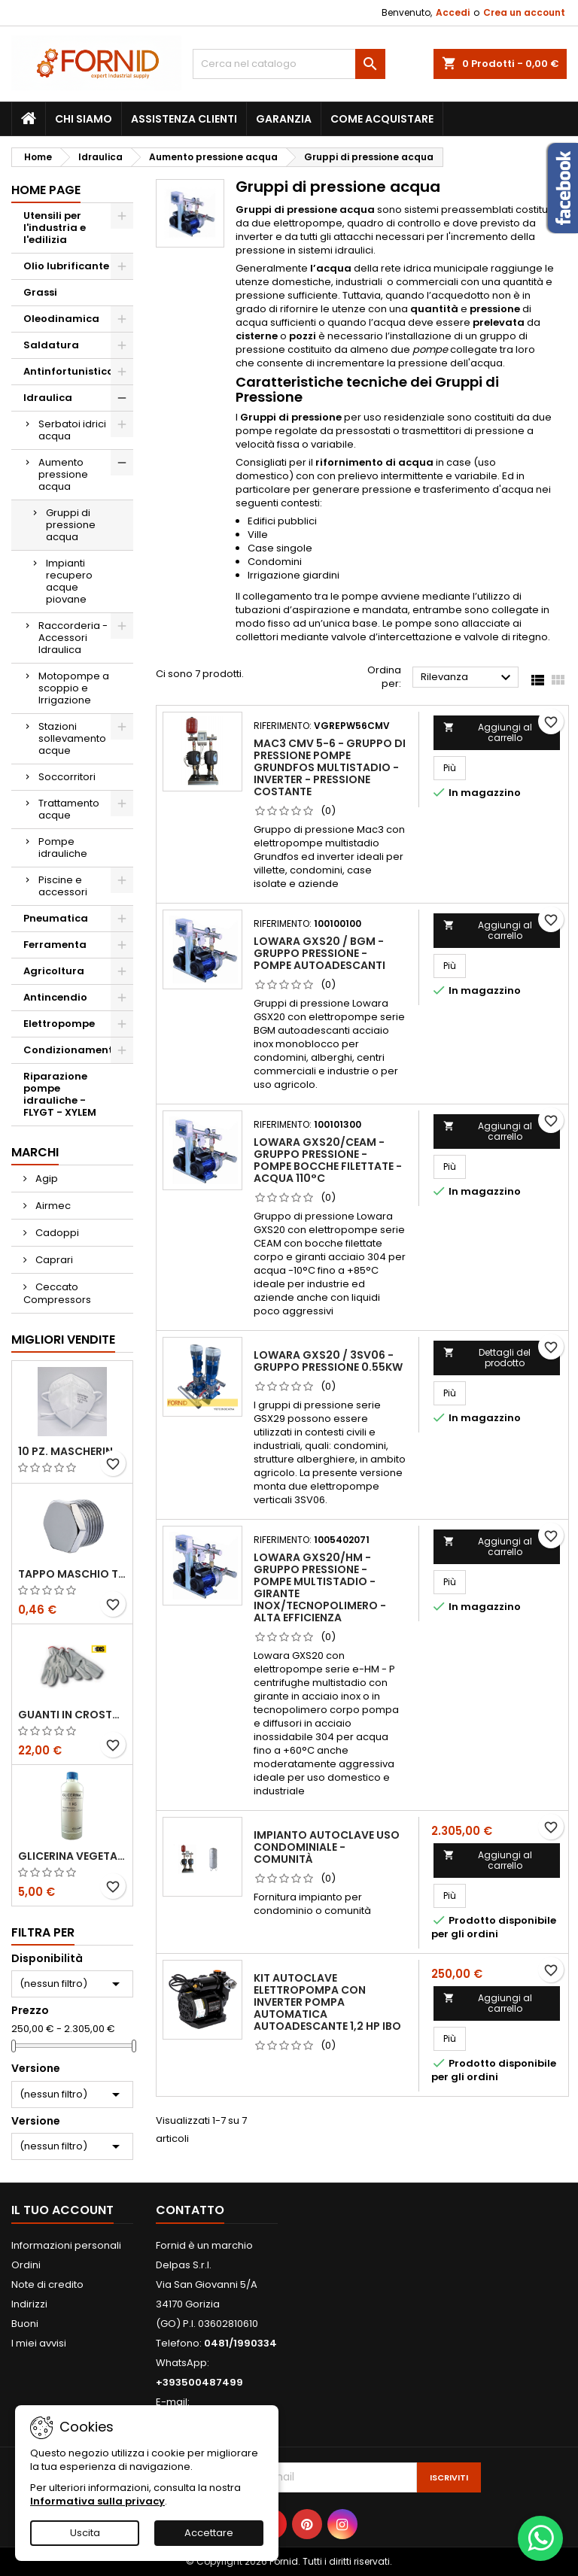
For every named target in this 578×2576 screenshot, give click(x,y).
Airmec (52, 1205)
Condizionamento (71, 1050)
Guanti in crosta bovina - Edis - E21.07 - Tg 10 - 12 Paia (72, 1715)
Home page (46, 190)
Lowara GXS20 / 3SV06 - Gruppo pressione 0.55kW (328, 1361)
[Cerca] (289, 64)
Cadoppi (56, 1233)
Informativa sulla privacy (97, 2501)
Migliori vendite (63, 1339)
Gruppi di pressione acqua (71, 525)
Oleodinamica (61, 318)
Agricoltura (53, 971)
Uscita (85, 2533)
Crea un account (524, 12)
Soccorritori (67, 777)
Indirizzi (29, 2304)
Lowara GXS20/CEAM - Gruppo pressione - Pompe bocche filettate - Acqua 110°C (328, 1160)
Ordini (26, 2265)
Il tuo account (62, 2210)
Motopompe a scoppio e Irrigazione (73, 688)
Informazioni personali (66, 2245)
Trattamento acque (68, 809)
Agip (45, 1178)
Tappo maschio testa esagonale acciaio (72, 1574)
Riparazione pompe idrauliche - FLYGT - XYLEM (59, 1094)
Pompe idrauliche (62, 847)
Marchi (35, 1152)
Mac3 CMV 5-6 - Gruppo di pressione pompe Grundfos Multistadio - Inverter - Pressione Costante (330, 767)
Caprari (53, 1260)
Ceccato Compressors (57, 1293)
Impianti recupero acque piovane (69, 581)
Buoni (24, 2323)
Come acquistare (382, 118)
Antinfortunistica (68, 371)
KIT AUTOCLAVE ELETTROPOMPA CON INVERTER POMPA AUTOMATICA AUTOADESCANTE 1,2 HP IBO (327, 2002)
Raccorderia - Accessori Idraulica (73, 637)
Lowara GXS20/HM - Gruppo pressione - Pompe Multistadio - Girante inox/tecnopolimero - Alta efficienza (320, 1587)
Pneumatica (55, 918)
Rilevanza (468, 678)
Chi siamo (83, 118)
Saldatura (51, 345)
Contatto (190, 2210)
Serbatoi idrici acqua (72, 430)
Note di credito (47, 2284)
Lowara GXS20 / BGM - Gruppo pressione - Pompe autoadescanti (319, 953)
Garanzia (284, 118)
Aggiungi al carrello (487, 732)
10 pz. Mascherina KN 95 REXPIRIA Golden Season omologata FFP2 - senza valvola (72, 1451)
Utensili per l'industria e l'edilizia (54, 227)
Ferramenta (55, 944)
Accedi (453, 12)
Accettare (208, 2533)
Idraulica (47, 397)
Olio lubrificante (66, 266)
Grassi (40, 292)
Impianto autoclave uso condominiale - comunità (327, 1847)
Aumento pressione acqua (63, 474)
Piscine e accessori (62, 886)
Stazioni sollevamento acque (72, 738)
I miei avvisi (38, 2343)
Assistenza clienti (184, 118)
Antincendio (55, 997)
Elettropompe (59, 1023)
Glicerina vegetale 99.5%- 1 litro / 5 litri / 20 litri (72, 1856)
